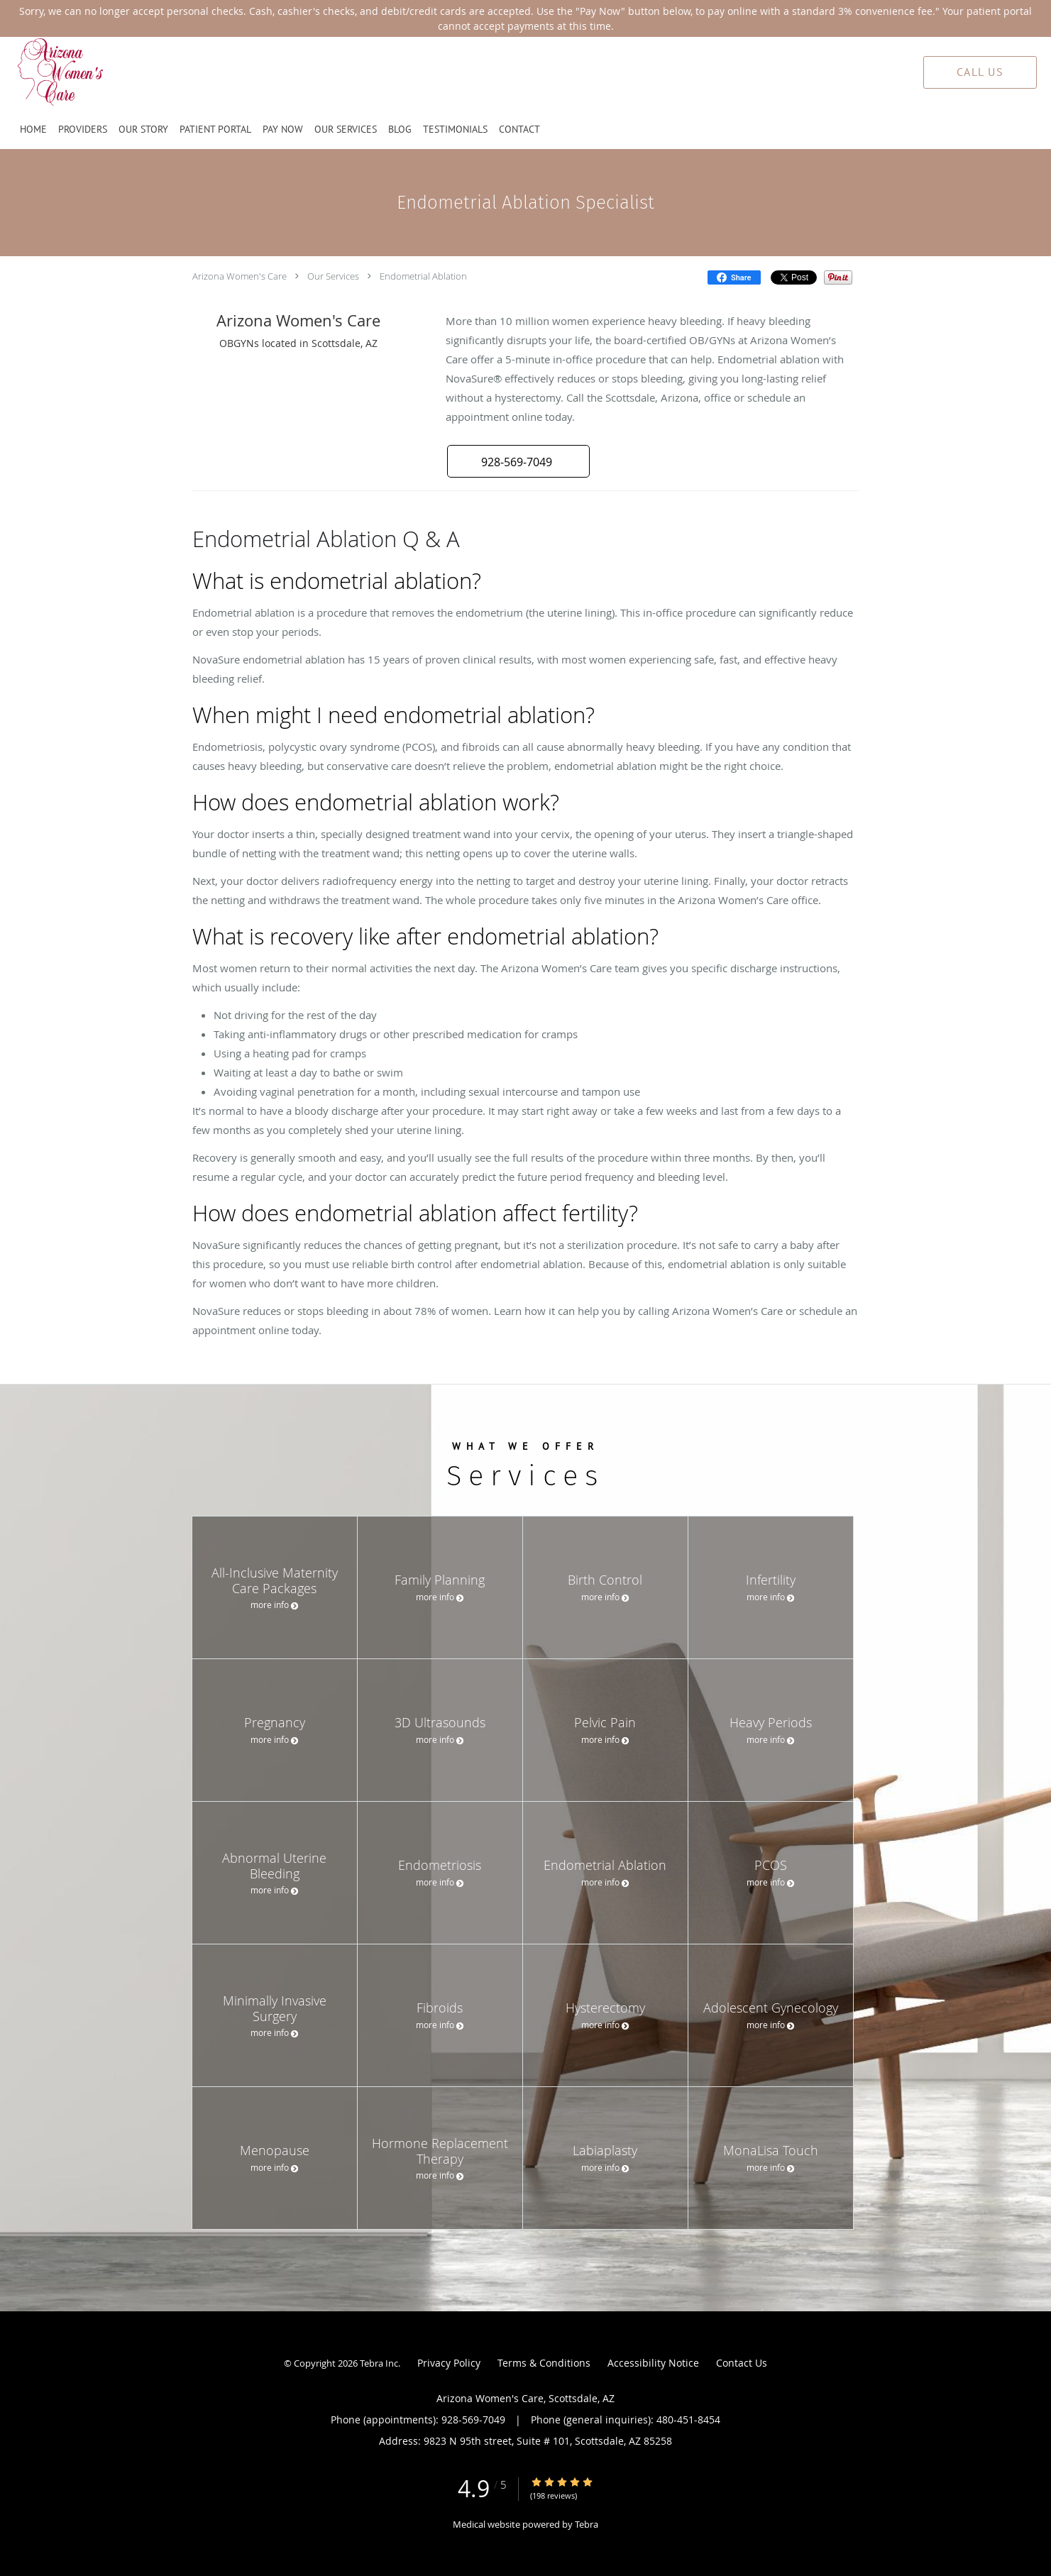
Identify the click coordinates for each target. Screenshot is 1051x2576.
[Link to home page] (33, 72)
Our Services (333, 276)
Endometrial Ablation (423, 276)
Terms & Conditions (543, 2362)
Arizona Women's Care (239, 276)
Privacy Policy (448, 2362)
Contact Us (741, 2362)
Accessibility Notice (653, 2362)
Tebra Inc (379, 2363)
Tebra (586, 2524)
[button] (518, 461)
